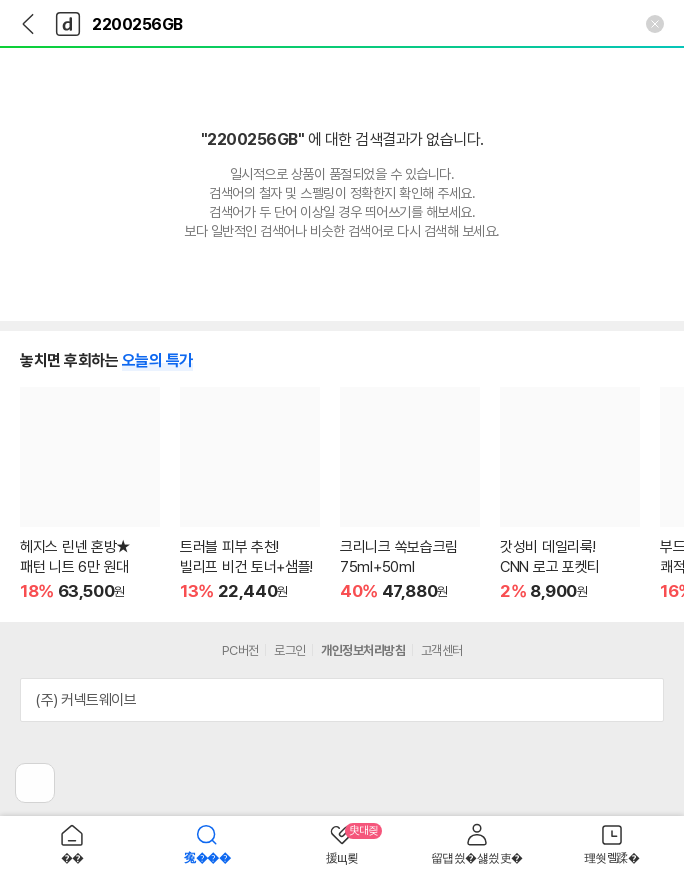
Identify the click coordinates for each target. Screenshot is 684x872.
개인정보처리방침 (363, 650)
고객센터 (442, 650)
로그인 (290, 650)
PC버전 (240, 650)
